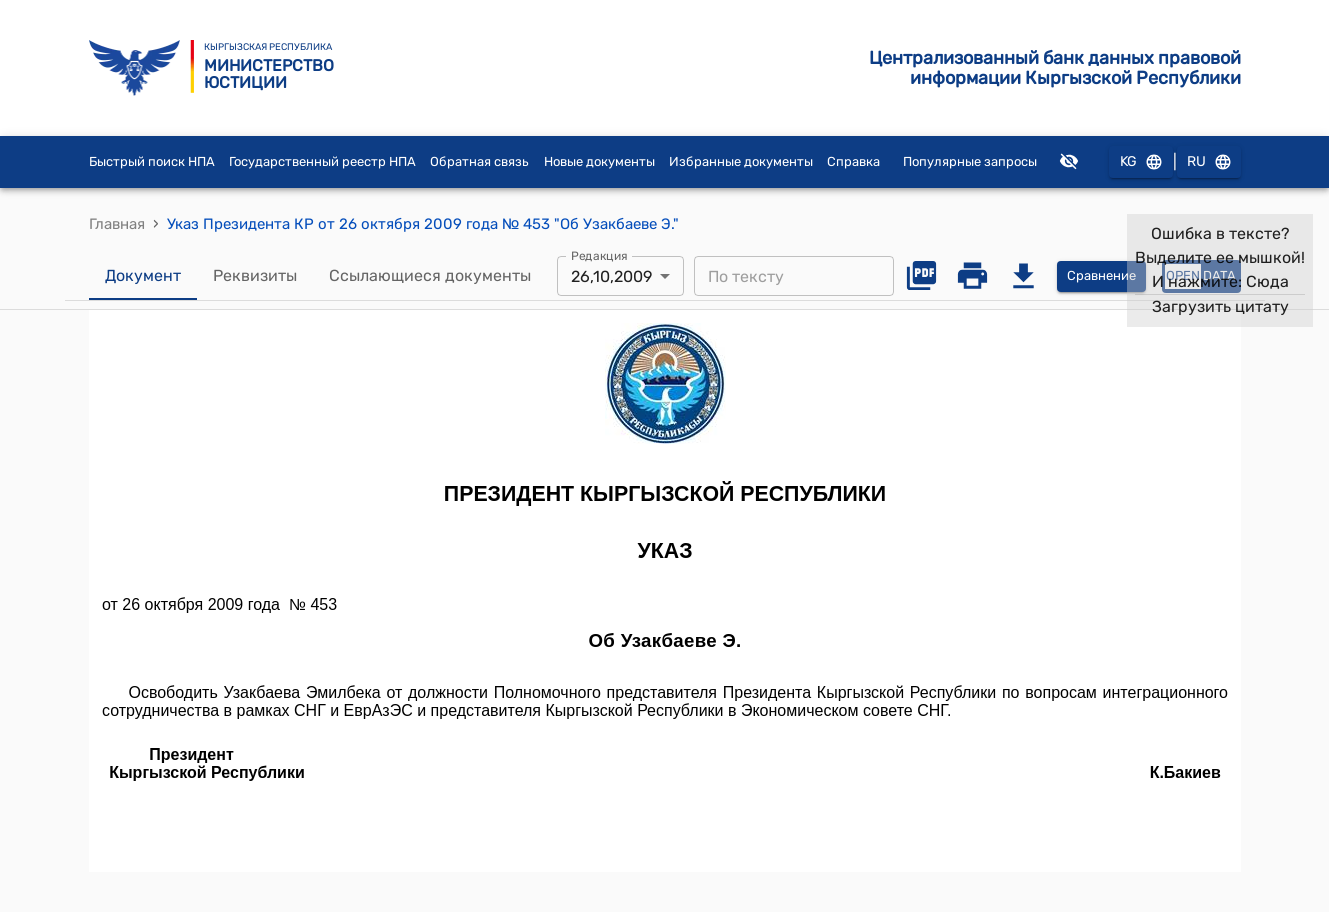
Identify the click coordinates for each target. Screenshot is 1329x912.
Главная (117, 224)
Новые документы (599, 161)
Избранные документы (741, 161)
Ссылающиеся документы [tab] (430, 276)
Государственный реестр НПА (322, 161)
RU (1209, 162)
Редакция (599, 256)
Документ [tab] (143, 276)
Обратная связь (479, 161)
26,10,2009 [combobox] (611, 276)
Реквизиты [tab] (255, 276)
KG (1141, 162)
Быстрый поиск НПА (152, 161)
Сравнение (1101, 276)
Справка (853, 161)
